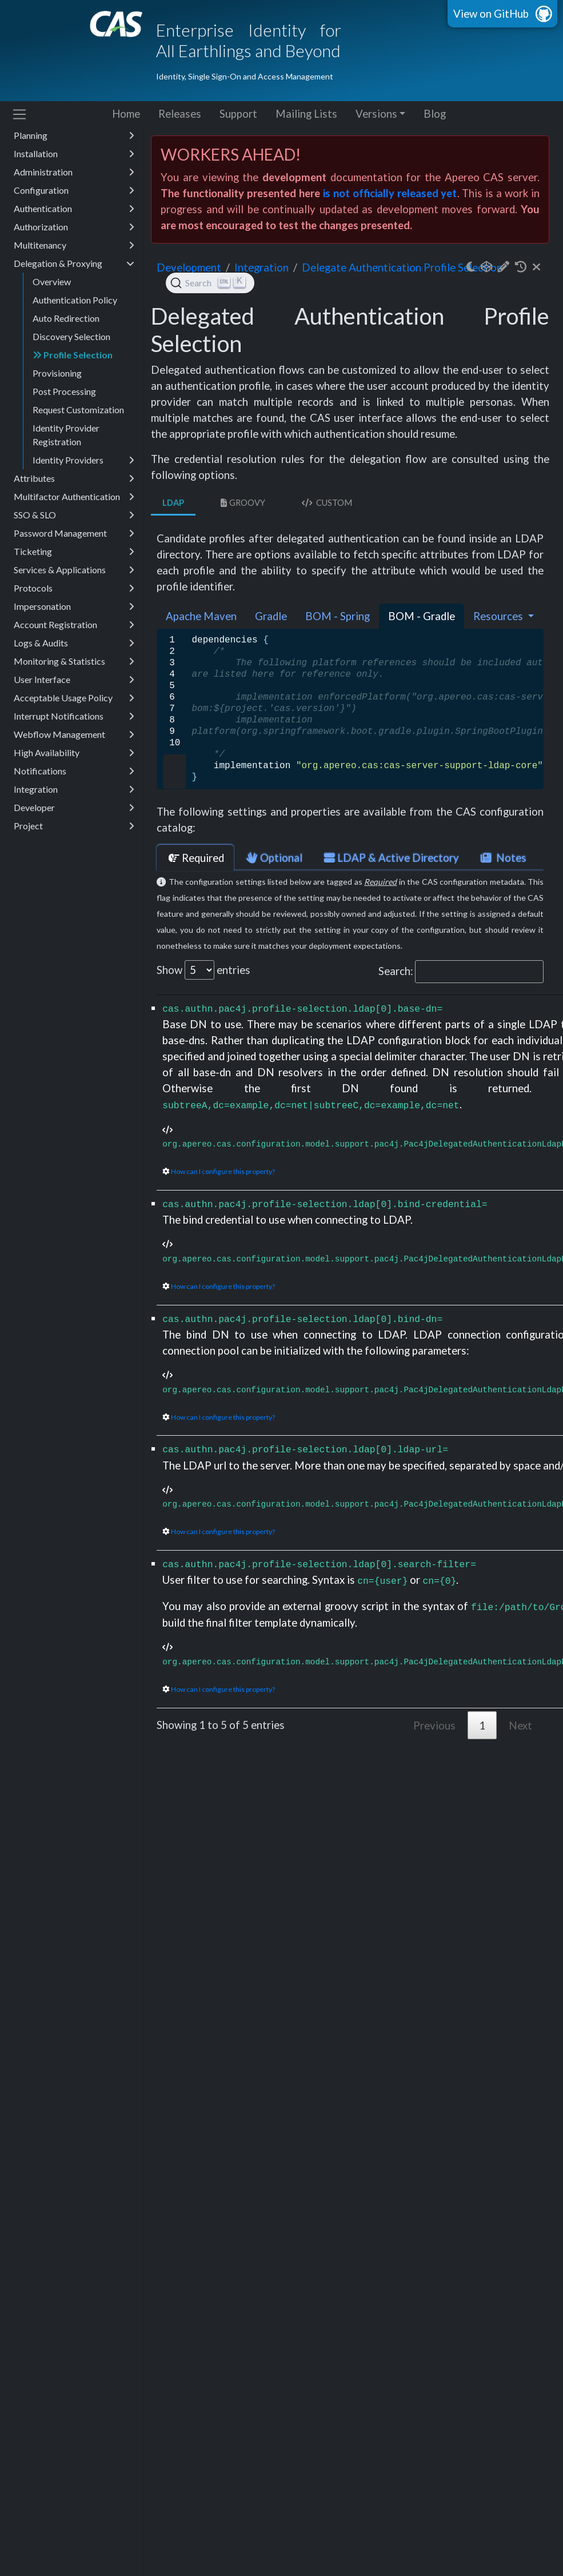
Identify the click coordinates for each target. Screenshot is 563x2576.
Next (520, 1725)
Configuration (74, 190)
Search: (461, 971)
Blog (435, 113)
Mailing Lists (306, 113)
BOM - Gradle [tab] (421, 616)
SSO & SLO (74, 515)
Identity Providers (83, 460)
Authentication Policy (75, 299)
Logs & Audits (74, 643)
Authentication (74, 208)
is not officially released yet (390, 193)
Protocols (74, 588)
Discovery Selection (71, 336)
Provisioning (57, 373)
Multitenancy (74, 245)
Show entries (203, 970)
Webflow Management (74, 734)
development (189, 267)
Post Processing (64, 391)
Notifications (74, 771)
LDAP (173, 503)
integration (261, 267)
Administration (74, 172)
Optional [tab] (272, 858)
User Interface (74, 679)
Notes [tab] (502, 858)
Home (126, 113)
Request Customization (78, 409)
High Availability (74, 753)
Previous (434, 1725)
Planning (74, 135)
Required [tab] (195, 858)
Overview (52, 281)
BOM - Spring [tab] (337, 616)
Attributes (74, 478)
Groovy (241, 503)
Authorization (74, 227)
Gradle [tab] (271, 616)
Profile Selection (73, 354)
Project (74, 826)
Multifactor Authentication (74, 497)
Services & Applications (74, 570)
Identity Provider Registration (66, 434)
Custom (326, 503)
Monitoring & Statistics (74, 661)
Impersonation (74, 606)
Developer (74, 807)
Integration (74, 789)
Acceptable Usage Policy (74, 698)
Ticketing (74, 551)
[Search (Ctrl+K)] (210, 283)
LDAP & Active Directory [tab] (390, 858)
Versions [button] (376, 113)
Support (238, 113)
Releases (179, 113)
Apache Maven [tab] (201, 616)
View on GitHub (491, 13)
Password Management (74, 533)
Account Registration (74, 625)
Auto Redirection (66, 318)
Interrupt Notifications (74, 716)
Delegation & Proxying (74, 263)
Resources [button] (499, 616)
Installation (74, 154)
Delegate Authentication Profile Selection (402, 267)
